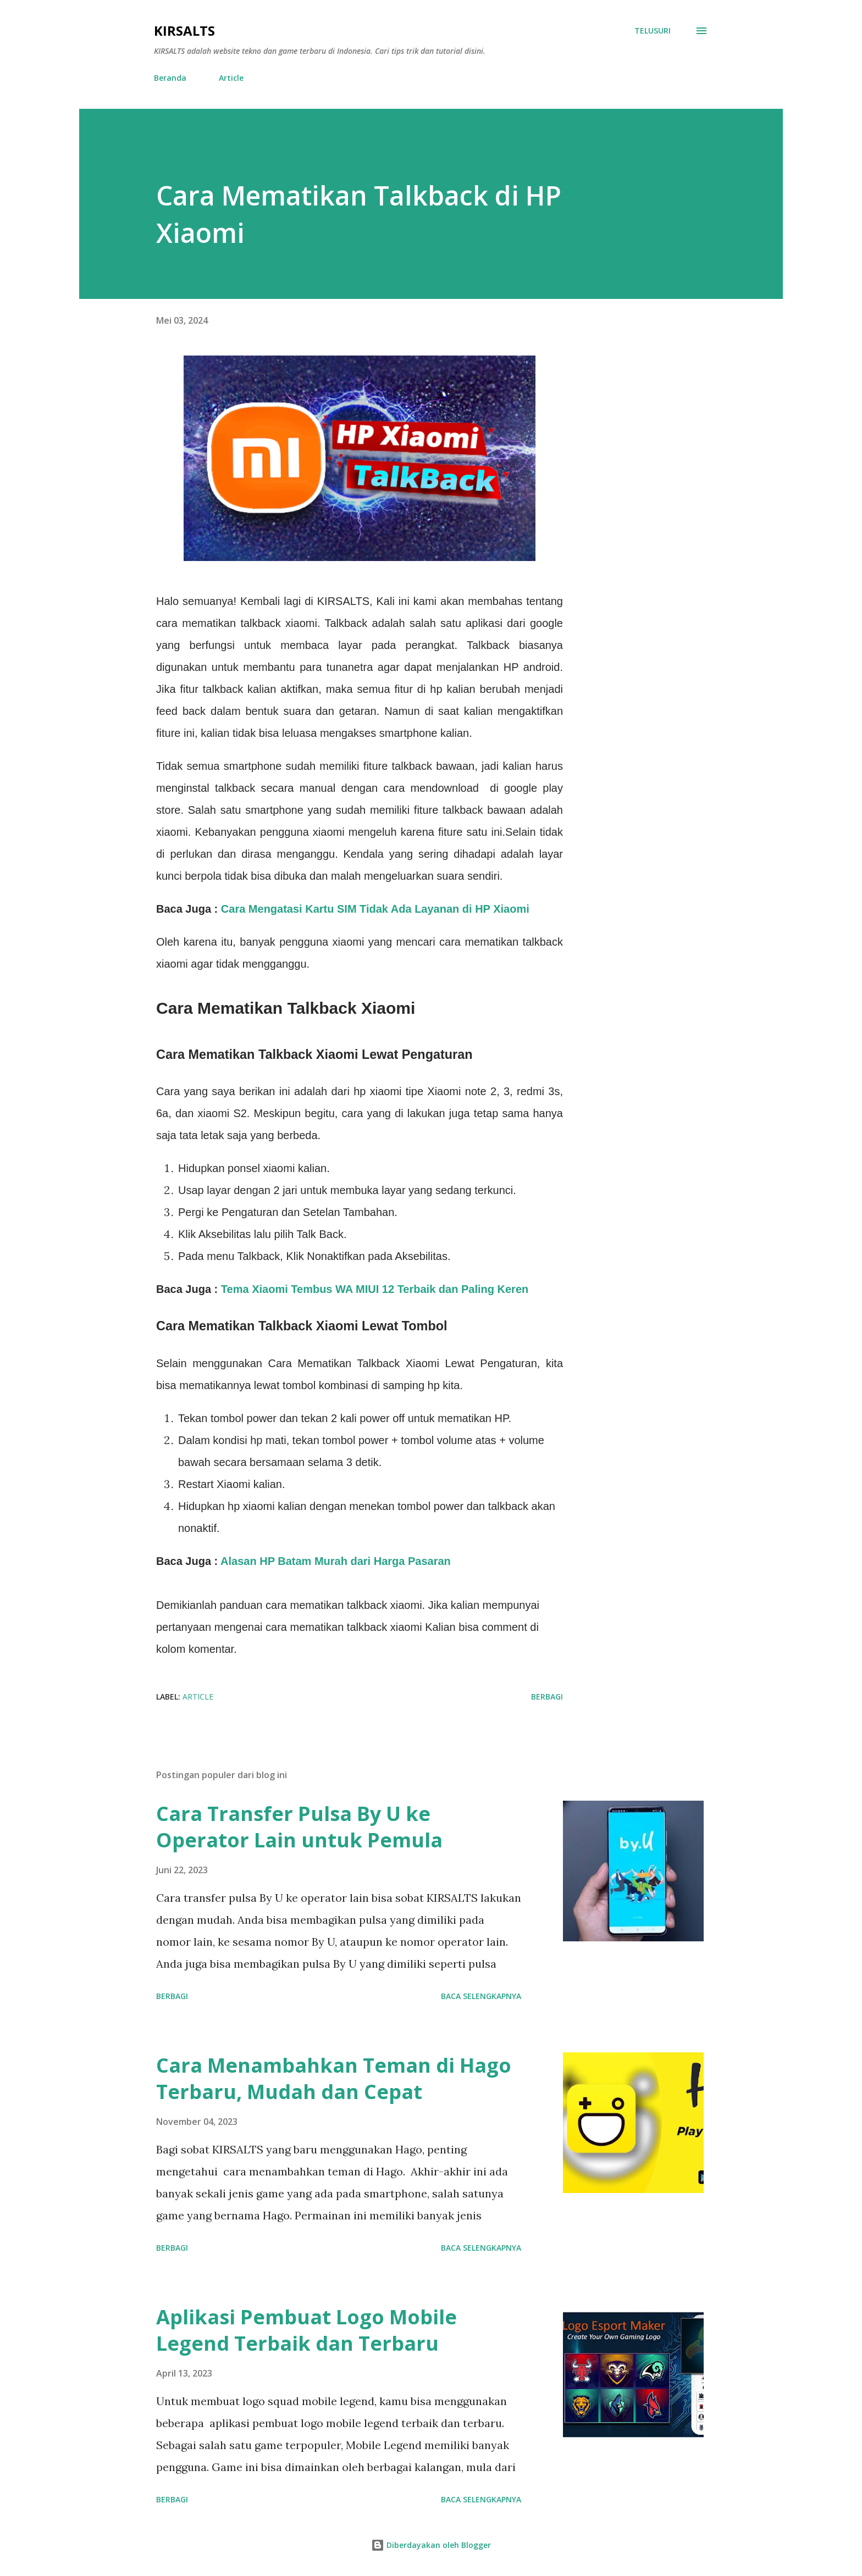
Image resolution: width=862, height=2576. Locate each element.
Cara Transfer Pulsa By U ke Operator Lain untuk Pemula (299, 1826)
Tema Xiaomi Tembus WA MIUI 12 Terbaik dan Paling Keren (374, 1289)
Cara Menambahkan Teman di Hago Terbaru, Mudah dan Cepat (333, 2078)
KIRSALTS (184, 30)
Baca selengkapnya (481, 1996)
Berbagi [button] (547, 1696)
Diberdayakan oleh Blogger (431, 2545)
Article (231, 78)
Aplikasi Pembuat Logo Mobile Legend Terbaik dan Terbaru (306, 2330)
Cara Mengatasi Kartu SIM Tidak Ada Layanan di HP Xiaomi (375, 909)
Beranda (170, 78)
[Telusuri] (652, 30)
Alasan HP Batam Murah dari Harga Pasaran (335, 1561)
